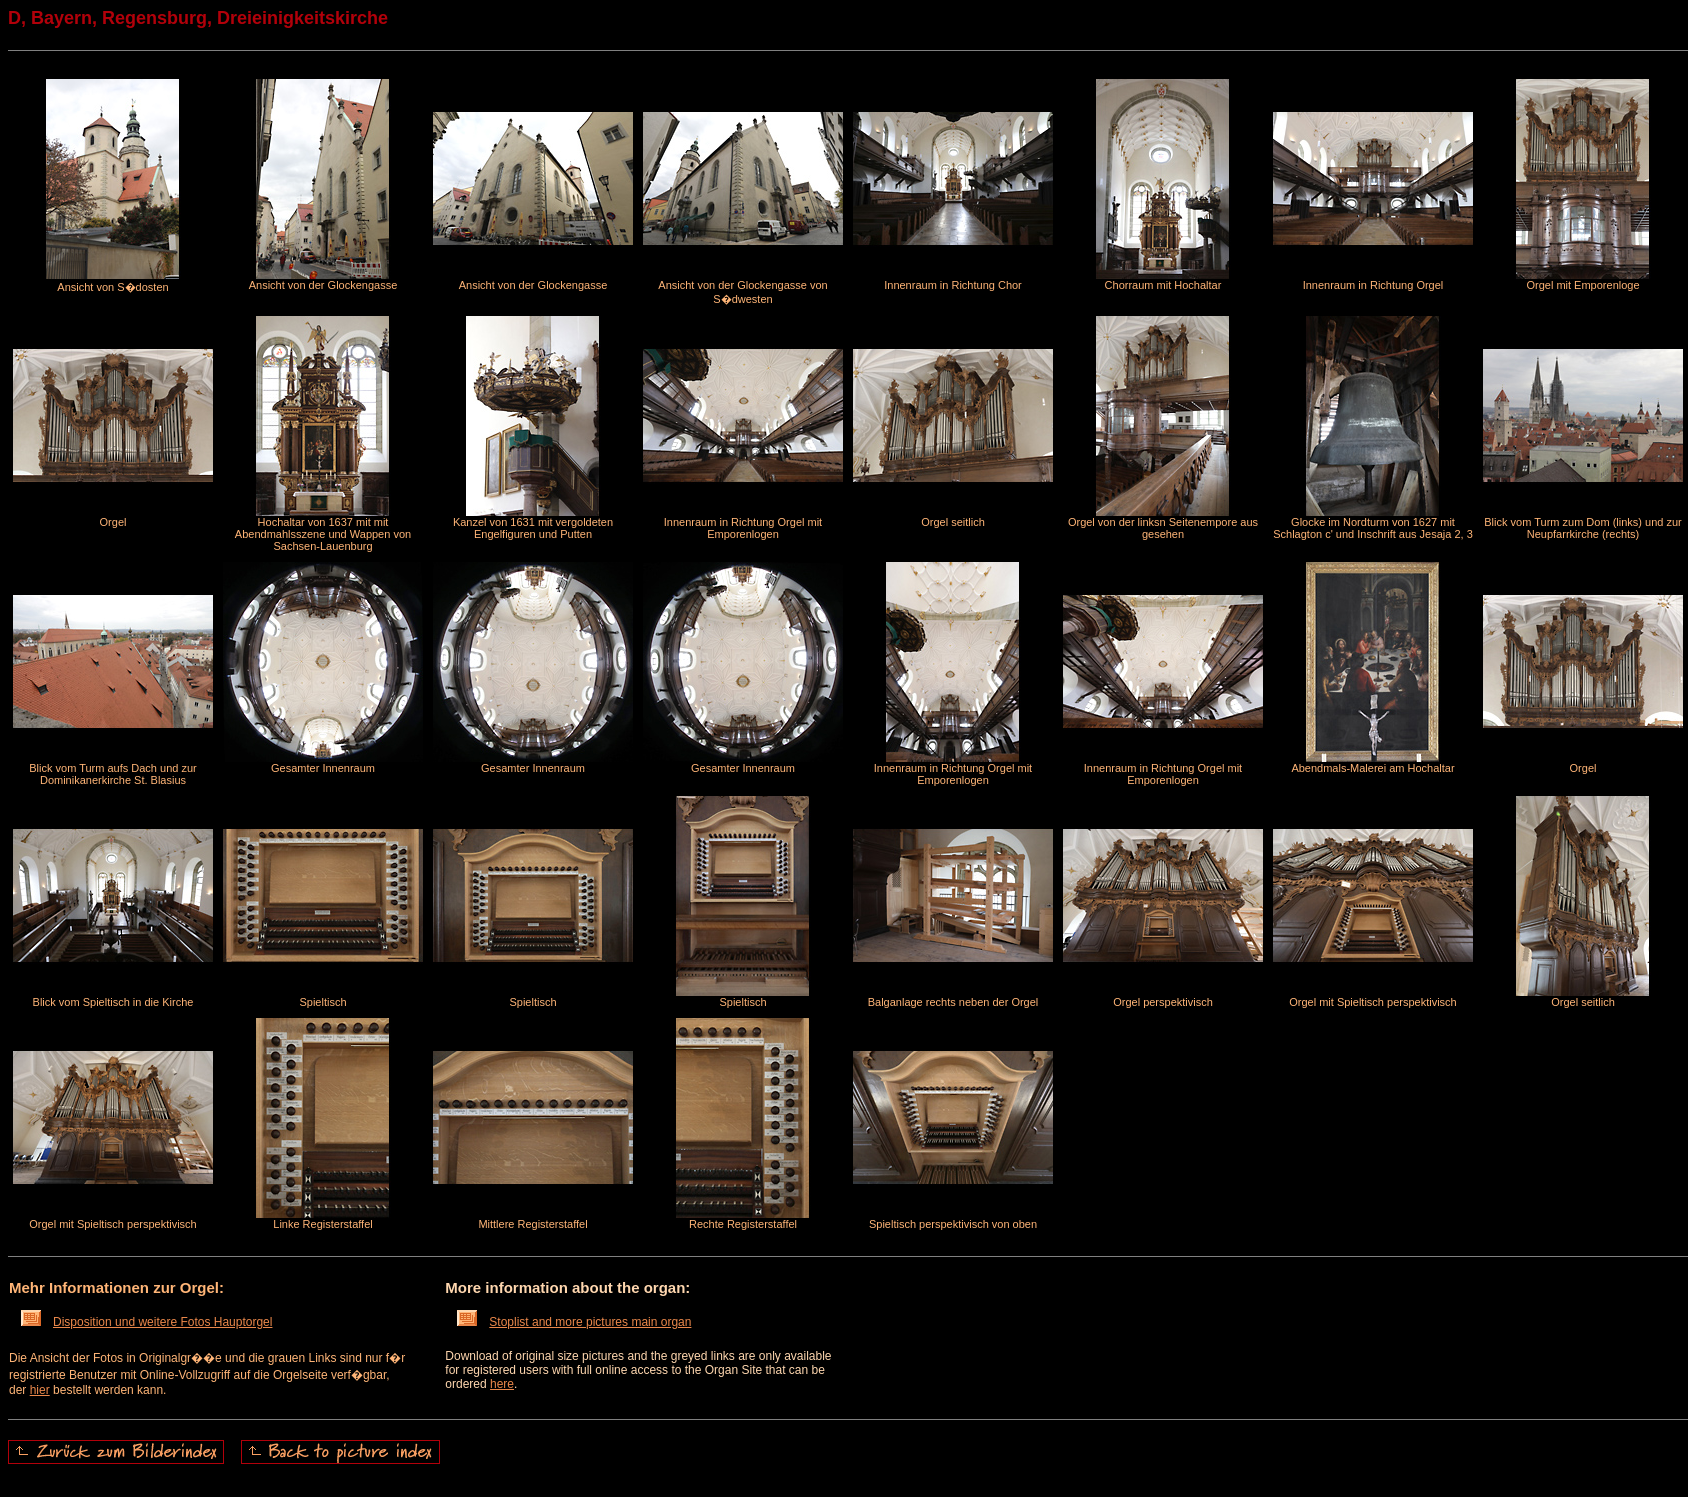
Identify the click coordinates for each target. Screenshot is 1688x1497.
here (502, 1384)
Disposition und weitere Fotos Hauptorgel (146, 1322)
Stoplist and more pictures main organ (574, 1322)
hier (40, 1390)
